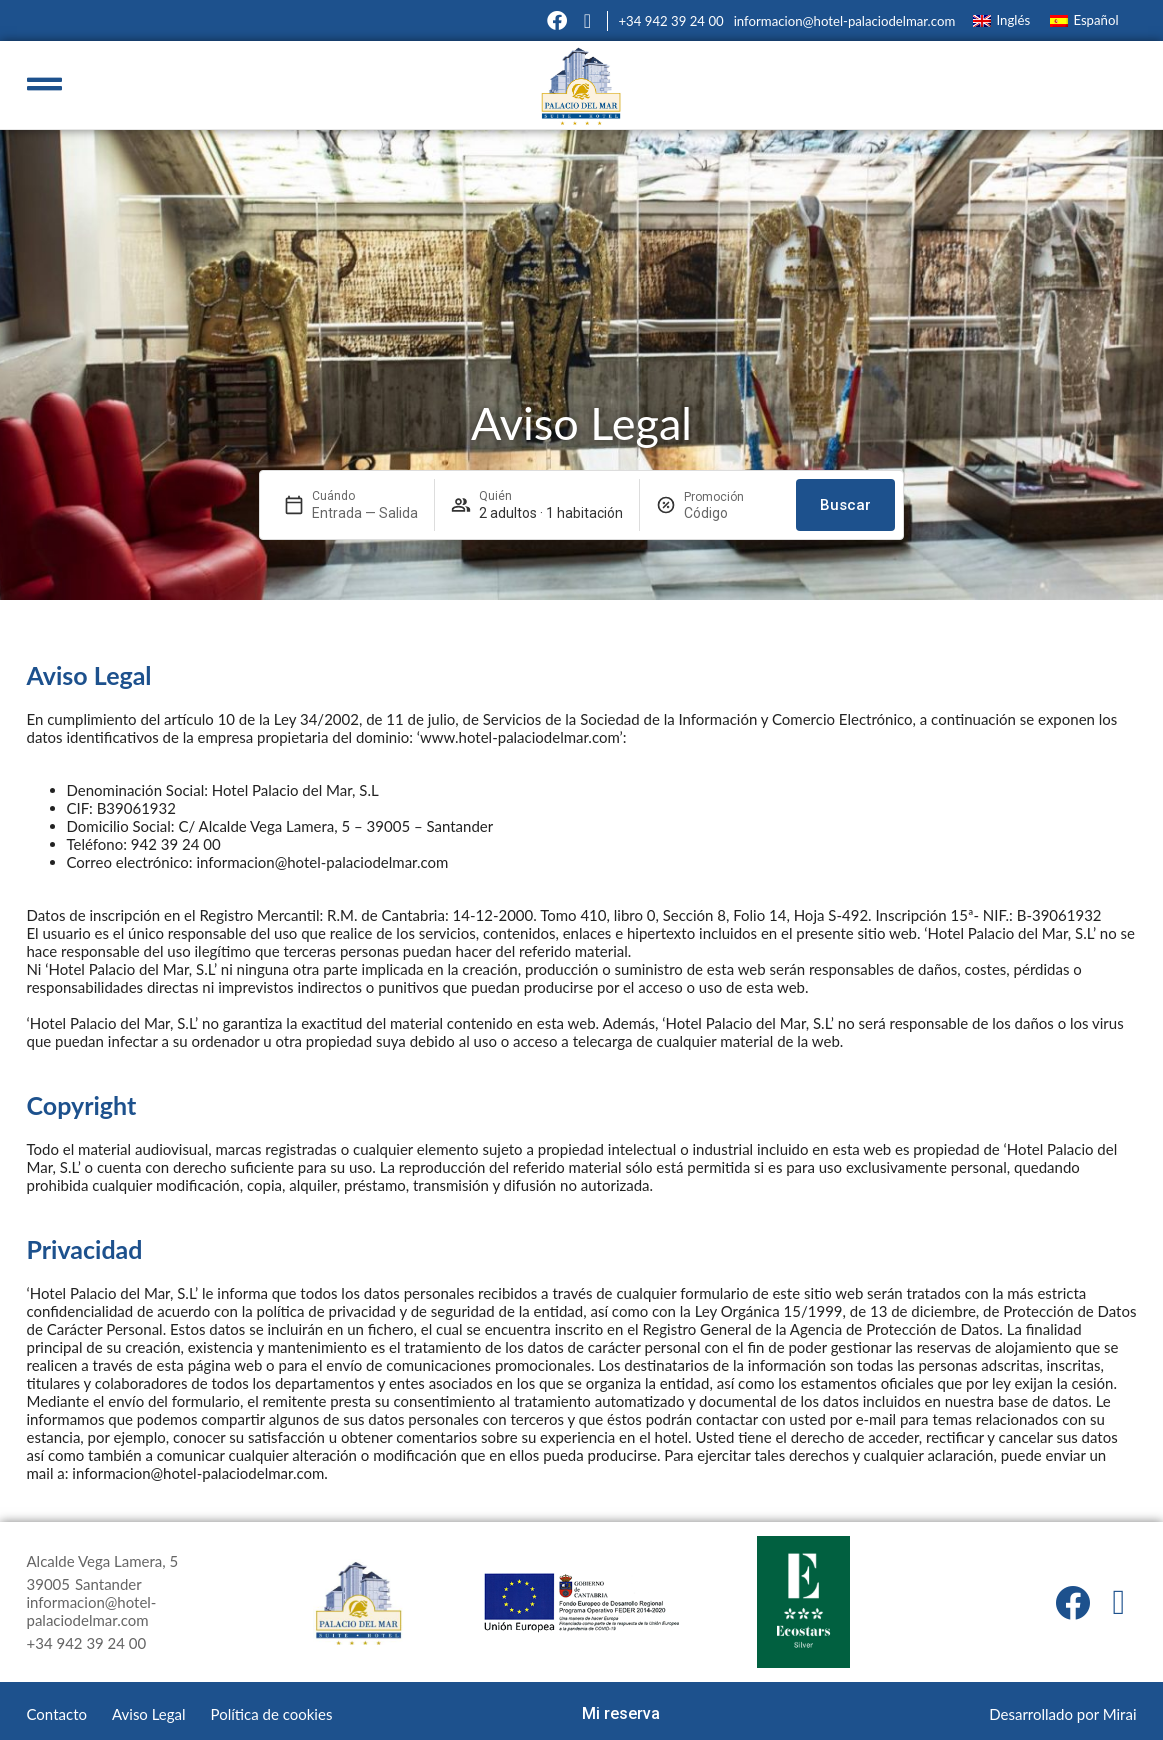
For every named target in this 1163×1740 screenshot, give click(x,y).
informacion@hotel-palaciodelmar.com (845, 21)
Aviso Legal (149, 1714)
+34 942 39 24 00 (670, 21)
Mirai (1120, 1714)
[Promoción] (732, 513)
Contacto (57, 1714)
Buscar (845, 505)
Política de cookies (272, 1714)
